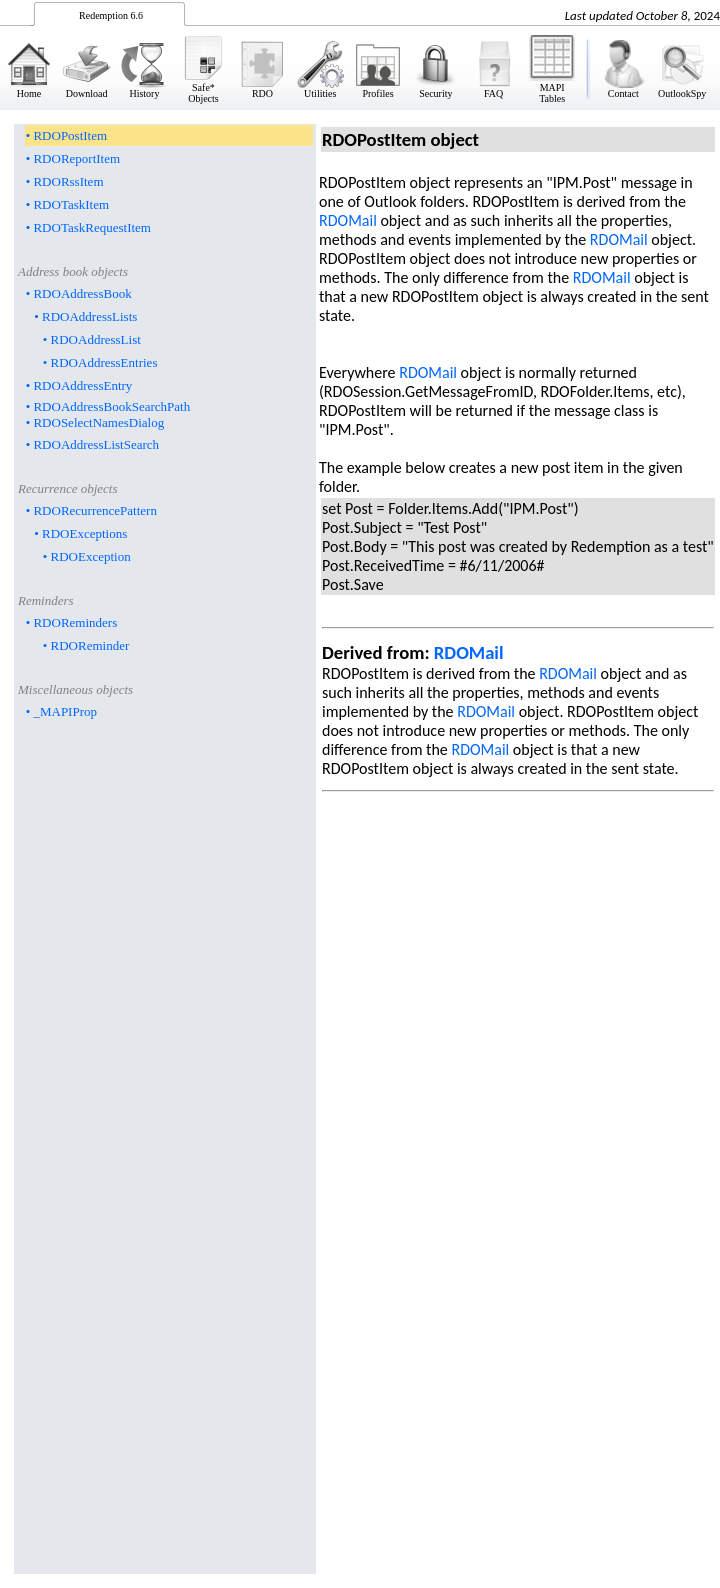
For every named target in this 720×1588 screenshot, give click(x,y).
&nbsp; (360, 55)
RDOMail (348, 220)
